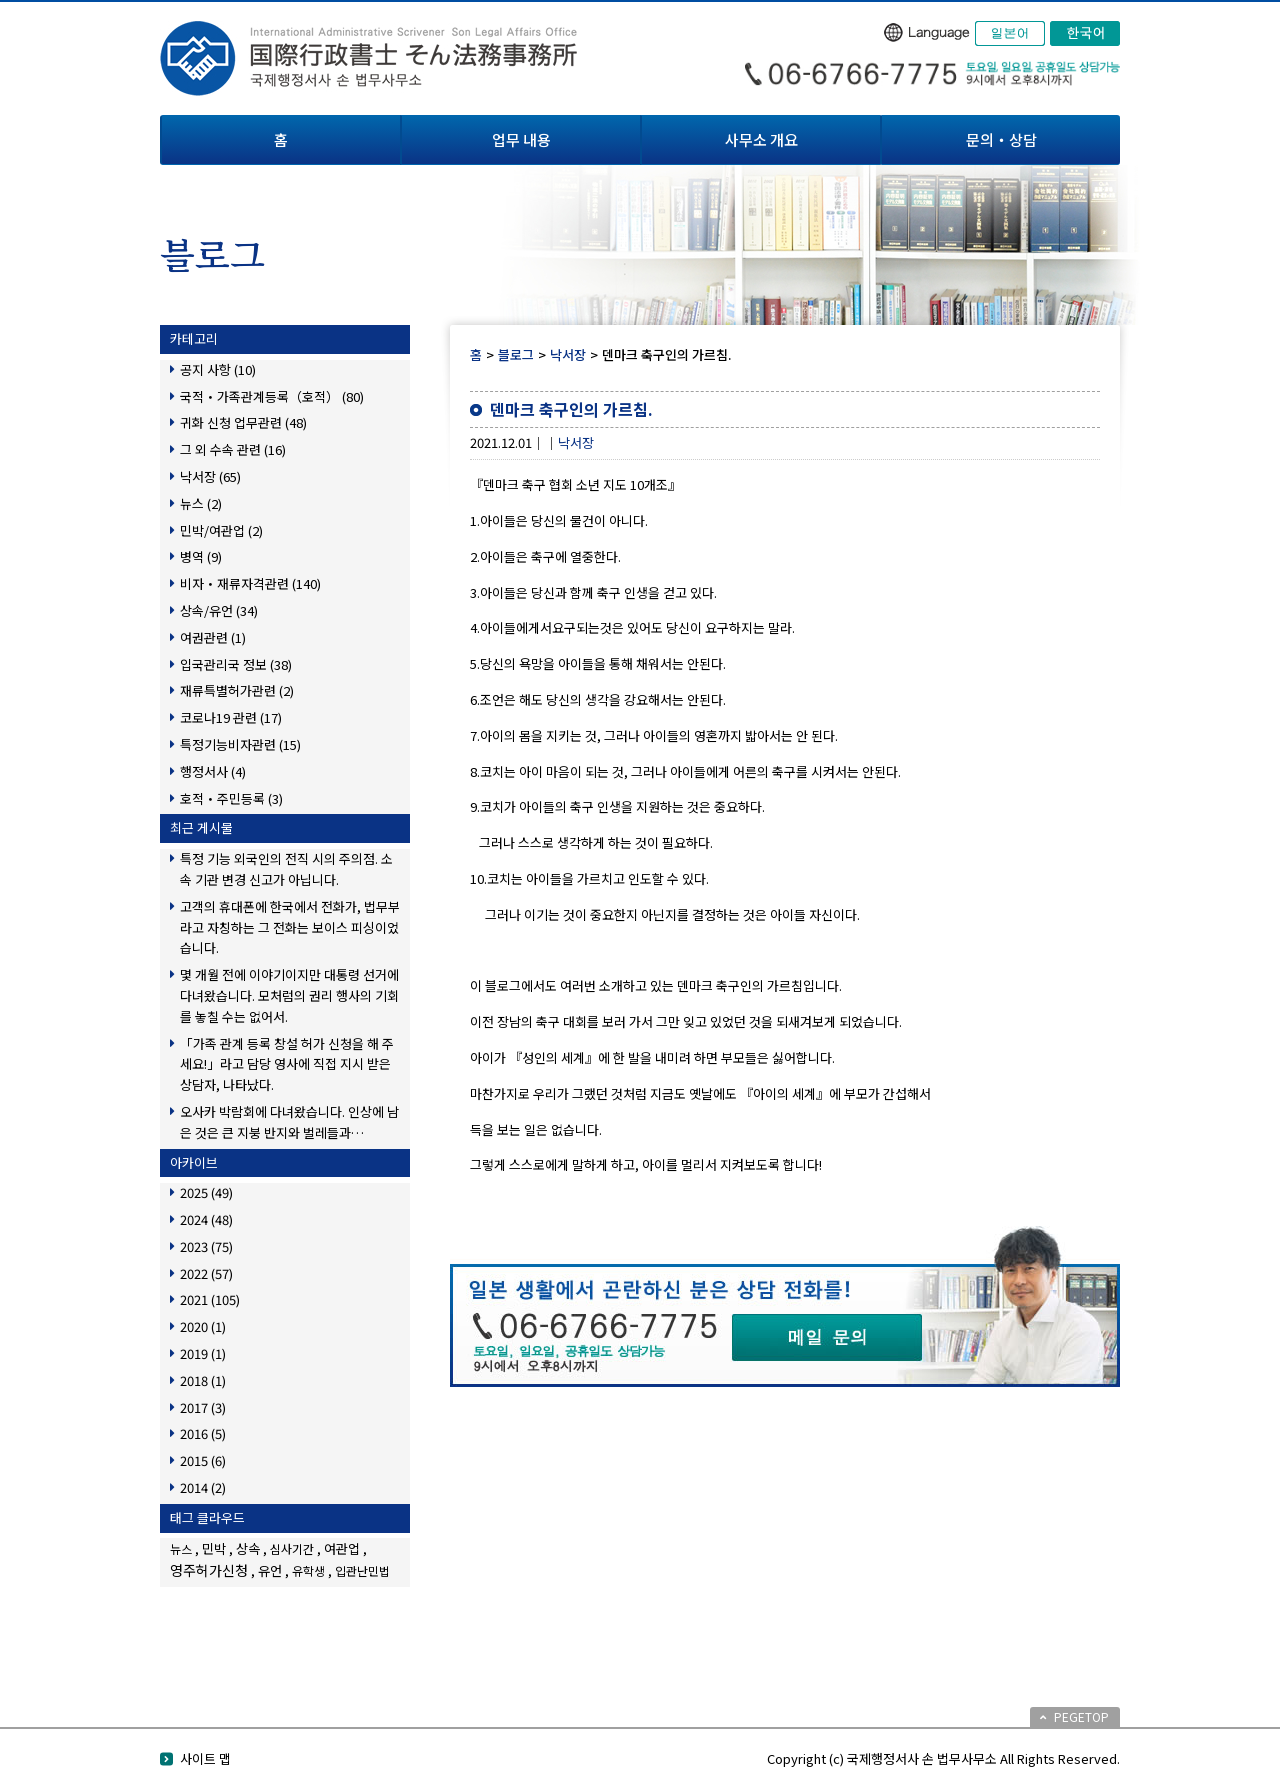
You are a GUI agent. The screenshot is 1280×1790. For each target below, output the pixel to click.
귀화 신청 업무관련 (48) (243, 422)
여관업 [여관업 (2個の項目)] (342, 1548)
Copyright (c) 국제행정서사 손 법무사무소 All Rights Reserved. (943, 1758)
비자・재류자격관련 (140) (250, 583)
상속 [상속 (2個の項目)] (248, 1548)
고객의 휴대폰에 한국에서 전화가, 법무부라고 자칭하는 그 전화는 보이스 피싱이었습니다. (290, 927)
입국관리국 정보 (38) (236, 664)
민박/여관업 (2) (221, 530)
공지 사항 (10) (218, 369)
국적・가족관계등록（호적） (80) (272, 396)
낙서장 (568, 354)
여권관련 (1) (213, 637)
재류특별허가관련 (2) (237, 690)
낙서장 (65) (210, 476)
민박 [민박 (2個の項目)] (214, 1548)
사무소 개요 (761, 139)
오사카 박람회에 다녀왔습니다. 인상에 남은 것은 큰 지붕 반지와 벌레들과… (289, 1122)
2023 (206, 1246)
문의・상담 (1001, 139)
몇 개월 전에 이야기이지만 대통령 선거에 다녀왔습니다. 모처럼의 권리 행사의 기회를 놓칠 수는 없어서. (289, 995)
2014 (203, 1487)
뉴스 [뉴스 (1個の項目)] (181, 1548)
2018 (203, 1380)
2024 (206, 1219)
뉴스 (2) (201, 503)
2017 (203, 1407)
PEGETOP (1081, 1716)
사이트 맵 (205, 1758)
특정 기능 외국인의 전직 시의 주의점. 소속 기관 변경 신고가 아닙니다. (286, 869)
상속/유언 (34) (219, 610)
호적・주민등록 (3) (231, 798)
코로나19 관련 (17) (231, 717)
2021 (210, 1299)
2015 (203, 1460)
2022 (206, 1273)
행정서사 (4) (213, 771)
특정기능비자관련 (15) (240, 744)
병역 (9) (201, 556)
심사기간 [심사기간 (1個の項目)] (292, 1548)
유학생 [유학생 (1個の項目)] (308, 1570)
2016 (203, 1433)
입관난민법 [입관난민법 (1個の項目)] (362, 1570)
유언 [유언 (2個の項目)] (270, 1570)
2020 (203, 1326)
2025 (206, 1192)
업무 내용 (521, 139)
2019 (203, 1353)
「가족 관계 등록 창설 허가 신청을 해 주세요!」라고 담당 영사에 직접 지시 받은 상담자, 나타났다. (287, 1064)
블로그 (516, 354)
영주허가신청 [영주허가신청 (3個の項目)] (209, 1570)
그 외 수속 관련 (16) (233, 449)
